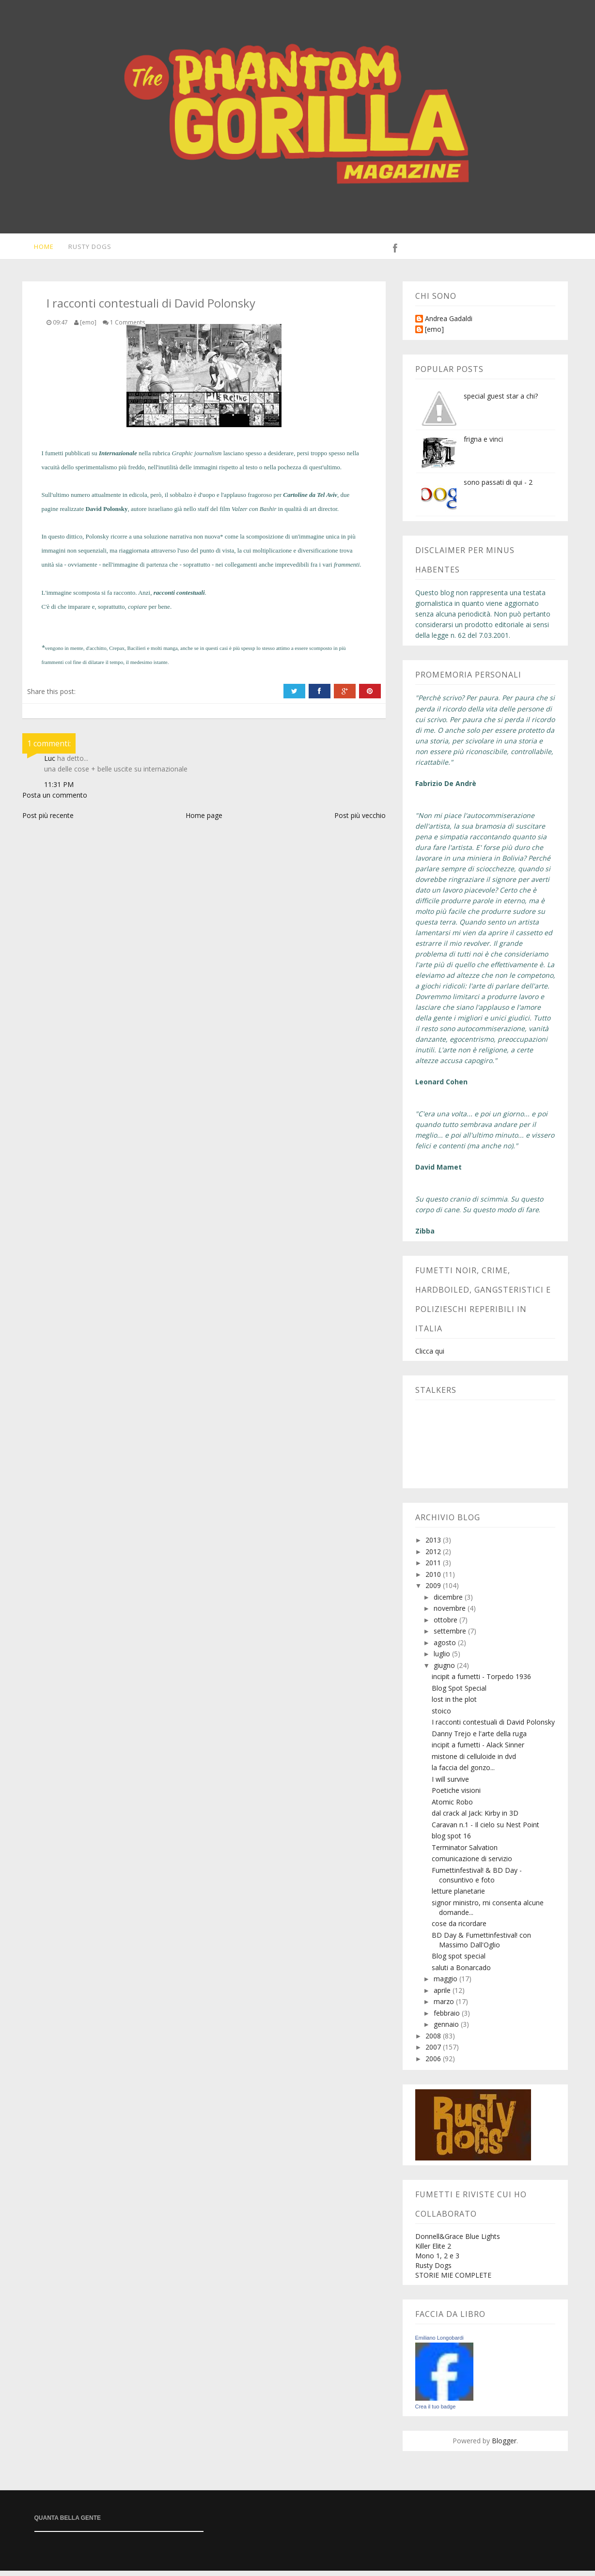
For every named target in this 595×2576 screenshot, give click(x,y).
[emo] (434, 335)
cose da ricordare (459, 1928)
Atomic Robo (452, 1807)
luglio (443, 1659)
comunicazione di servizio (472, 1863)
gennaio (447, 2029)
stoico (441, 1716)
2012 (434, 1556)
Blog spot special (458, 1961)
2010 (434, 1579)
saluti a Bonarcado (461, 1972)
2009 (434, 1590)
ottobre (446, 1625)
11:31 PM (59, 789)
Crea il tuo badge (435, 2412)
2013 (434, 1545)
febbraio (448, 2018)
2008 (434, 2041)
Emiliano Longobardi (439, 2343)
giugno (445, 1670)
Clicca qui (429, 1356)
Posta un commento (54, 800)
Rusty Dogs (85, 249)
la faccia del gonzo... (463, 1772)
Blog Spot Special (459, 1693)
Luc (49, 763)
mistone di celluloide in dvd (474, 1761)
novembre (451, 1613)
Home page (204, 820)
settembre (451, 1636)
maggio (446, 1984)
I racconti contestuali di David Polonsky (493, 1727)
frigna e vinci (483, 444)
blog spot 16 (451, 1841)
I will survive (450, 1784)
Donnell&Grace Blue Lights (457, 2241)
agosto (446, 1647)
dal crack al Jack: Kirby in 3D (475, 1818)
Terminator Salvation (465, 1852)
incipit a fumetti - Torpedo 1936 (481, 1681)
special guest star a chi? (501, 401)
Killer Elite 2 (433, 2251)
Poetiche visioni (456, 1795)
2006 (434, 2063)
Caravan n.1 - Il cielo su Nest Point (485, 1830)
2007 (434, 2052)
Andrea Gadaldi (448, 324)
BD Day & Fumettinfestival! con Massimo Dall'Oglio (481, 1945)
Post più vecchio (360, 820)
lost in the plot (454, 1704)
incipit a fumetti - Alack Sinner (478, 1750)
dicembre (449, 1602)
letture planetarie (458, 1896)
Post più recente (48, 820)
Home (37, 249)
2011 (434, 1568)
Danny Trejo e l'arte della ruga (479, 1738)
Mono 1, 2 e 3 (437, 2261)
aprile (443, 1995)
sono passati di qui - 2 (498, 487)
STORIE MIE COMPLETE (453, 2280)
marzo (445, 2006)
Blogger (504, 2446)
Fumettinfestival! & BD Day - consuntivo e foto (477, 1880)
